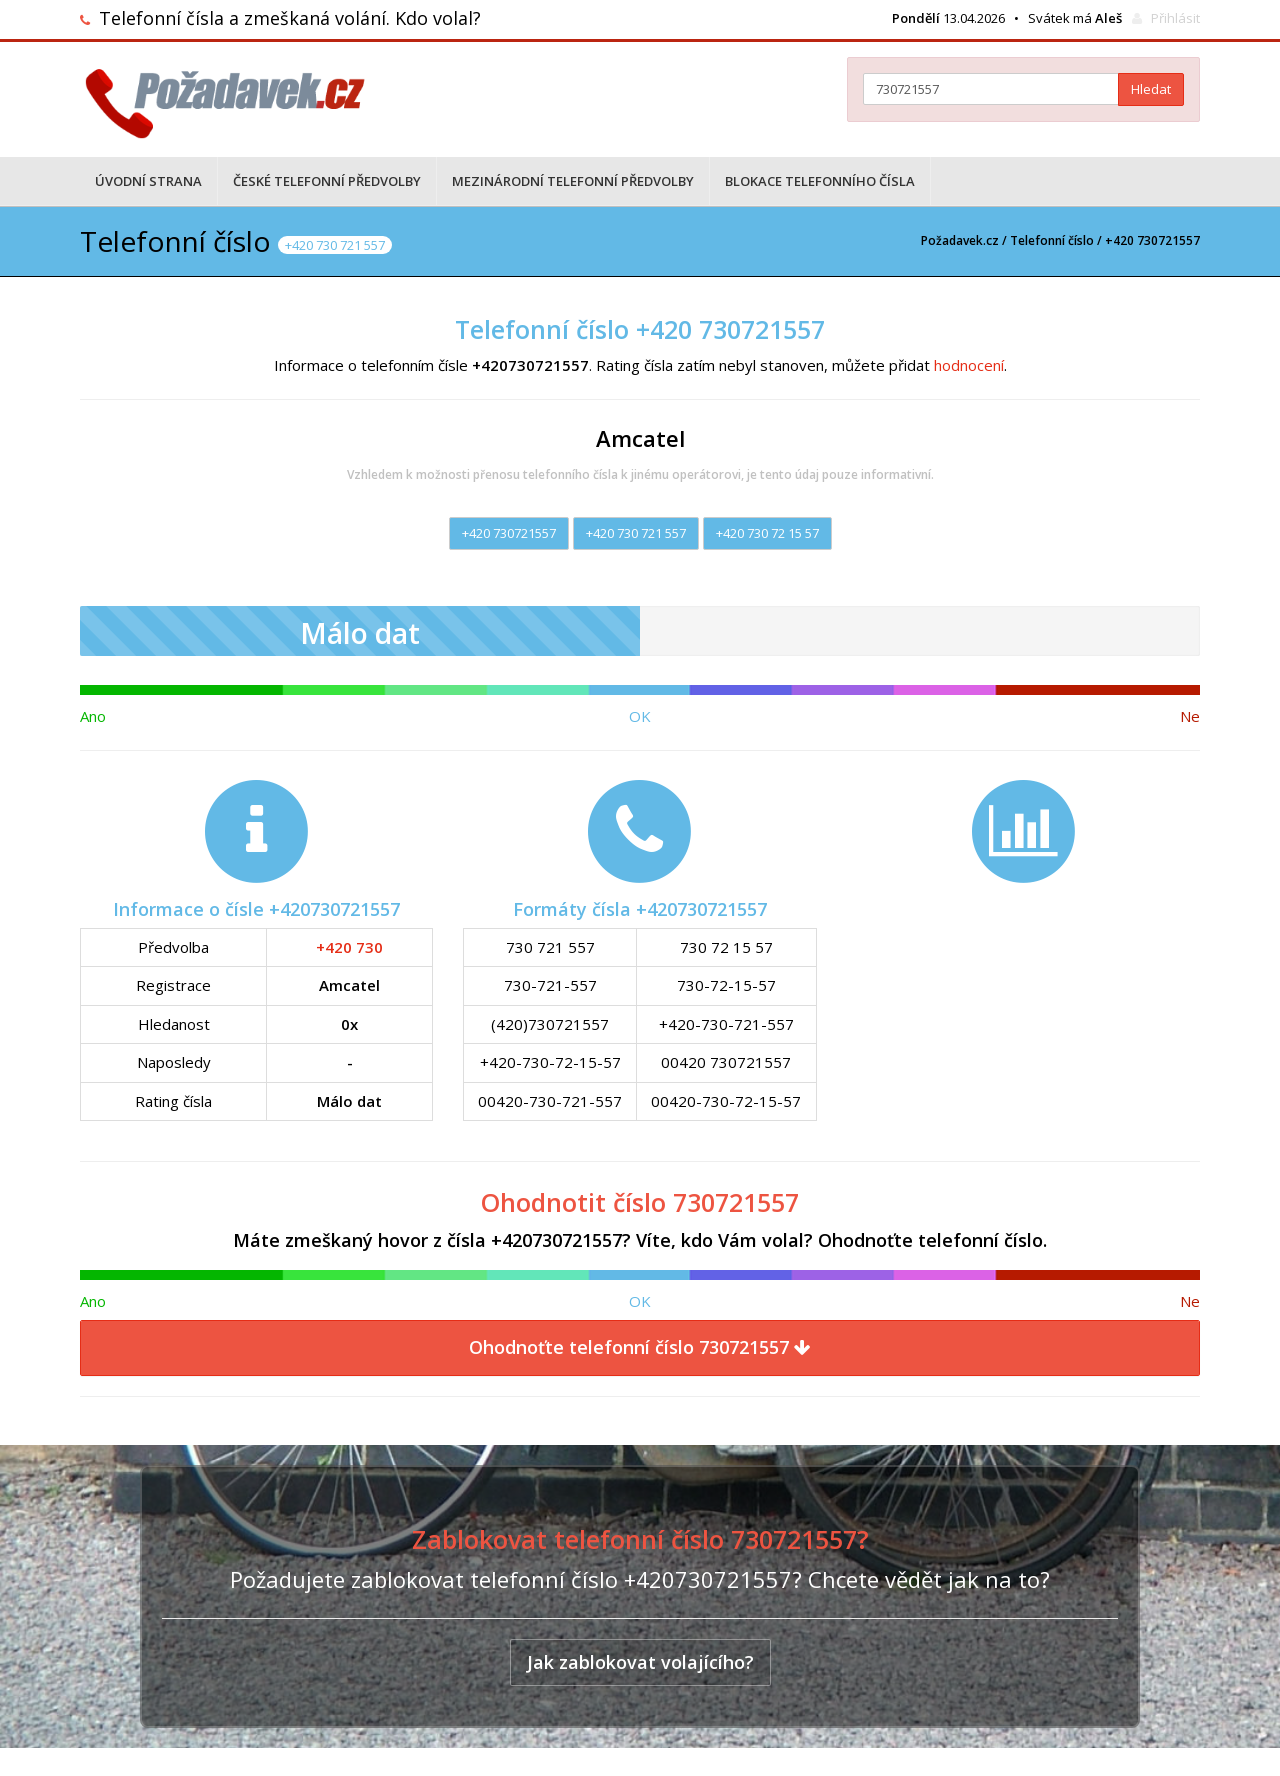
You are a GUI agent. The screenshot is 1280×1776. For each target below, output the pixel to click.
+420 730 (349, 947)
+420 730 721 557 (636, 533)
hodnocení (969, 365)
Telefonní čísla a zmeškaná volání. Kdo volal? (290, 18)
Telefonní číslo (1052, 240)
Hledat (1151, 89)
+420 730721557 (509, 533)
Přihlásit (1175, 18)
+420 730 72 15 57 (767, 533)
